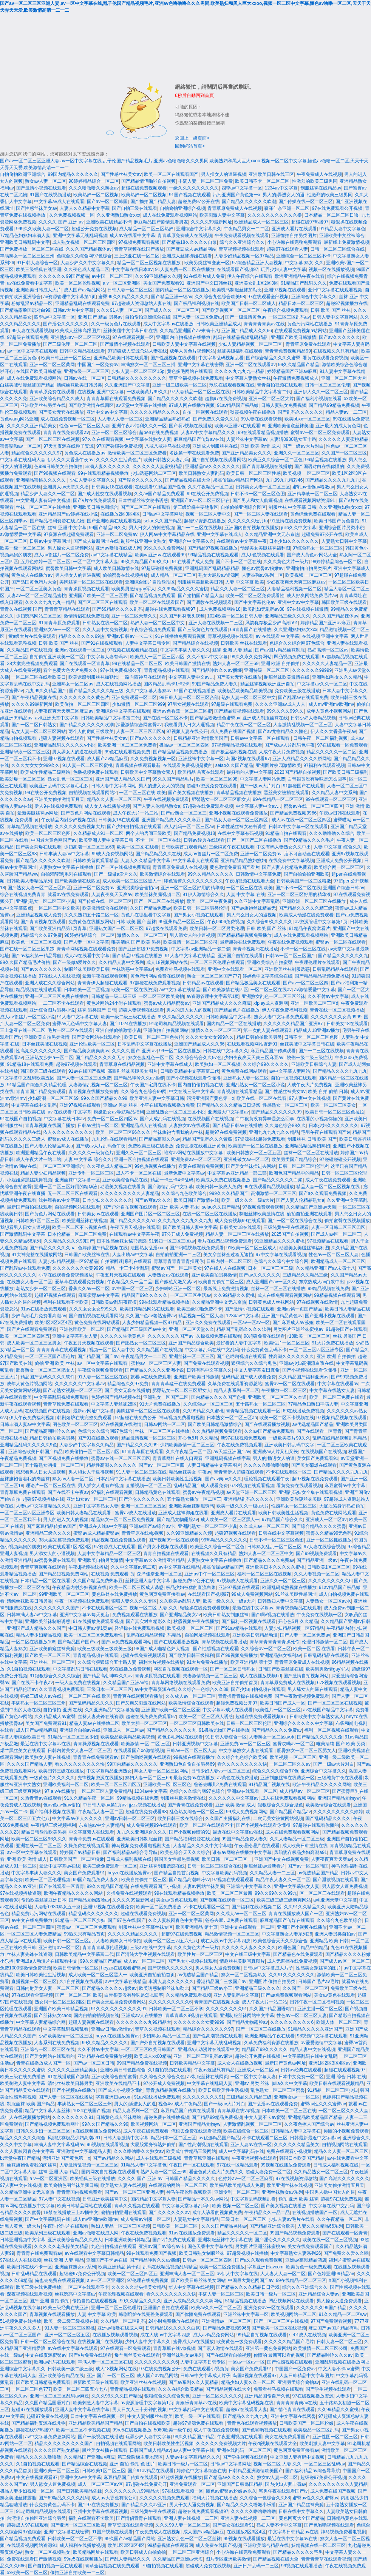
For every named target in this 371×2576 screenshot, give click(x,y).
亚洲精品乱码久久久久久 (249, 1499)
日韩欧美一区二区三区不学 (176, 2008)
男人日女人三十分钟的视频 (139, 2409)
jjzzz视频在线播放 (147, 1805)
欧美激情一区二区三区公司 (190, 942)
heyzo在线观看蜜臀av (123, 1968)
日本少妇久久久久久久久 (294, 541)
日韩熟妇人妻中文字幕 (280, 1601)
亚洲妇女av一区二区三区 (91, 1499)
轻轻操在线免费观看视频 (205, 1608)
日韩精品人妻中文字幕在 (296, 2131)
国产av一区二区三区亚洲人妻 (134, 2192)
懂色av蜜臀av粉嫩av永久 (231, 2491)
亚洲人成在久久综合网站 (50, 982)
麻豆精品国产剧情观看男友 (161, 222)
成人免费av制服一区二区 (146, 2219)
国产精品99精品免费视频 (334, 405)
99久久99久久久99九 (276, 1893)
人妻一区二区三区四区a (140, 731)
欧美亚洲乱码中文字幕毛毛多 (58, 785)
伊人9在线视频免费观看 (58, 806)
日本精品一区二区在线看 (45, 1580)
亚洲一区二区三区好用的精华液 (192, 887)
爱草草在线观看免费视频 (80, 1281)
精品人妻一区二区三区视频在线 (328, 1186)
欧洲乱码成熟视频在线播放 (289, 1587)
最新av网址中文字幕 (93, 1410)
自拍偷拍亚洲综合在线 (147, 317)
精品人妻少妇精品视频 (43, 1173)
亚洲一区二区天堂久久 (134, 616)
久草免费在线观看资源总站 (235, 1383)
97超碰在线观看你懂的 (316, 1825)
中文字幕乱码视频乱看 (221, 357)
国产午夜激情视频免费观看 (302, 1696)
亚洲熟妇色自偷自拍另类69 (187, 1764)
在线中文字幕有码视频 (240, 833)
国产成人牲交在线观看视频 (104, 493)
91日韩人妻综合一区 (37, 262)
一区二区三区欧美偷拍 (161, 996)
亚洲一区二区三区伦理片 (116, 2307)
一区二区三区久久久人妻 (343, 2110)
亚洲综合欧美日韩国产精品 (35, 1451)
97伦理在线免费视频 (147, 2280)
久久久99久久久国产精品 (116, 2396)
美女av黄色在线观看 (176, 1900)
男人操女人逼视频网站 (70, 548)
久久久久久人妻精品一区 (327, 663)
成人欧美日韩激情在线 (116, 568)
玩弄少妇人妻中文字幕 (283, 269)
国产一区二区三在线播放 (159, 901)
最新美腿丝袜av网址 (38, 813)
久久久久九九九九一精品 (239, 371)
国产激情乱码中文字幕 (170, 1186)
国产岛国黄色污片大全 (34, 582)
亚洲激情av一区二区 (59, 1947)
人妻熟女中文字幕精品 (196, 2219)
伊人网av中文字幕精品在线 (167, 534)
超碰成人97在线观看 (27, 2525)
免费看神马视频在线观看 (180, 969)
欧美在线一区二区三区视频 (330, 2239)
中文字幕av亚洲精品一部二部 (200, 949)
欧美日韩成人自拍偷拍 (143, 2552)
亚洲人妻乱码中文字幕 (236, 1995)
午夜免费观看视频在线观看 (242, 235)
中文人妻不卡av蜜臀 (265, 2117)
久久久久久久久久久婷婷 (338, 1811)
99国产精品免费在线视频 (142, 2063)
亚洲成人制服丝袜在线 (215, 446)
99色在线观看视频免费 (127, 751)
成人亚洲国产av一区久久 (271, 1281)
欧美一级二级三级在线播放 (128, 1016)
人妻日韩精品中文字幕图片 (214, 1465)
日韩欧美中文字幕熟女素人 (148, 772)
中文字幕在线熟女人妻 (148, 439)
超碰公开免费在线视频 (94, 228)
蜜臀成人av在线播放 (193, 2341)
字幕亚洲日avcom (113, 2097)
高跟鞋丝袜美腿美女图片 (133, 1071)
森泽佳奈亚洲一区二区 (286, 208)
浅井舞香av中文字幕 (59, 1200)
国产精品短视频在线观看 (239, 711)
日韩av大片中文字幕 (73, 310)
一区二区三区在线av (271, 989)
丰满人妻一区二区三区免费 (205, 181)
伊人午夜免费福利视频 (284, 1010)
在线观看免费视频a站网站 (300, 330)
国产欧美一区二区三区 (47, 1655)
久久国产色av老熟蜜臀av (150, 1315)
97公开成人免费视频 (182, 1234)
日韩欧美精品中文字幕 (228, 1016)
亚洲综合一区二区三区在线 (47, 2049)
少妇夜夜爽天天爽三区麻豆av (296, 582)
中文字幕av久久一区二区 (322, 684)
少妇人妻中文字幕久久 (92, 480)
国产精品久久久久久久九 (343, 955)
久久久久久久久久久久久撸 (274, 215)
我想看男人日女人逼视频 (189, 724)
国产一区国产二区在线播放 (254, 840)
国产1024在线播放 (128, 1023)
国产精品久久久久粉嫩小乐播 (246, 2504)
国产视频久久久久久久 (170, 1968)
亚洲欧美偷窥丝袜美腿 (290, 425)
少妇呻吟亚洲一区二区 (178, 1288)
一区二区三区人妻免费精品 (104, 1791)
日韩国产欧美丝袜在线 (87, 1254)
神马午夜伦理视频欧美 (189, 2192)
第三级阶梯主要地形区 (195, 507)
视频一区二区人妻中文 (208, 514)
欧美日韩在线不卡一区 (29, 2267)
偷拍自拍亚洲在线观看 (309, 1213)
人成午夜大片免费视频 (281, 751)
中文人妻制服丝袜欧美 (150, 2416)
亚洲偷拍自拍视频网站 (166, 1030)
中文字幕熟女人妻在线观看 (246, 1750)
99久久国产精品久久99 (104, 1098)
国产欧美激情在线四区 (91, 405)
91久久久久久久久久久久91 (119, 2008)
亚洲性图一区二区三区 (335, 2436)
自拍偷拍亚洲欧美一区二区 (56, 656)
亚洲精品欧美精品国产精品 (315, 2117)
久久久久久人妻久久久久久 (248, 1947)
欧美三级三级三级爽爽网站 (284, 1900)
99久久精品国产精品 (298, 364)
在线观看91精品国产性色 (160, 487)
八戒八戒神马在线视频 (167, 446)
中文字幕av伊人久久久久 (77, 1818)
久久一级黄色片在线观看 (116, 323)
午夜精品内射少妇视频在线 (68, 819)
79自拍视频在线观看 (162, 2565)
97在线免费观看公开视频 (337, 208)
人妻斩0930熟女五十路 (293, 439)
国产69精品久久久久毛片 (309, 840)
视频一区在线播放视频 (331, 269)
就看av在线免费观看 (68, 894)
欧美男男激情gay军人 (133, 588)
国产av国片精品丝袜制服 (280, 650)
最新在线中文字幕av (253, 1608)
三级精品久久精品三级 (305, 1275)
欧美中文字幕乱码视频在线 (246, 2402)
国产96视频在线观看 (54, 473)
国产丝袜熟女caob (52, 2015)
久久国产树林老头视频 (182, 616)
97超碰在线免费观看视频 (208, 806)
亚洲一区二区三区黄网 (52, 364)
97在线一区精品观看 (237, 2165)
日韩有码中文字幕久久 (209, 1370)
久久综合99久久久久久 (269, 921)
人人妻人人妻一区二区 (120, 419)
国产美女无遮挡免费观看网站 (116, 2002)
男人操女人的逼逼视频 (223, 174)
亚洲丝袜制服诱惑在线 (162, 1866)
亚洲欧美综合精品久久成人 (56, 398)
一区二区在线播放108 (33, 1641)
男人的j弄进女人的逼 (284, 194)
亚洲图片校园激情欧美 (278, 765)
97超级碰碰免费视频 (161, 568)
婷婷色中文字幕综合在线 (267, 976)
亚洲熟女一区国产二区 (166, 1397)
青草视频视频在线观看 (241, 249)
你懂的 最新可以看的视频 (279, 2355)
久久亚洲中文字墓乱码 (257, 901)
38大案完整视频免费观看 (32, 663)
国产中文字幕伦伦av (254, 602)
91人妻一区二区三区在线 (102, 1377)
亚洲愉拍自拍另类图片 (294, 235)
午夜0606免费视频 (225, 921)
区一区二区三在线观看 (322, 1893)
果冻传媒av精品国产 (222, 1567)
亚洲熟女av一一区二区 (57, 629)
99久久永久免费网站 (164, 548)
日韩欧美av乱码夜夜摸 (114, 1302)
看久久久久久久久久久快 (80, 1764)
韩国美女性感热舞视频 (176, 1859)
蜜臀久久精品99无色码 (329, 1533)
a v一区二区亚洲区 (122, 283)
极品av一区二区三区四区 (184, 745)
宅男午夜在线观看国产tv (325, 1132)
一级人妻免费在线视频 (77, 1682)
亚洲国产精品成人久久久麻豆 (172, 819)
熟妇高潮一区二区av (328, 650)
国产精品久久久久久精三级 (96, 690)
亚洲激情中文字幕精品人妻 (84, 2151)
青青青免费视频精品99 (288, 351)
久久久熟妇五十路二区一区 (91, 915)
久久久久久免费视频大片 (80, 826)
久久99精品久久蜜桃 (234, 1295)
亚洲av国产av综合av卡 (152, 1526)
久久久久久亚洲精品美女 (32, 425)
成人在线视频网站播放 (118, 684)
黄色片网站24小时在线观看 (114, 1003)
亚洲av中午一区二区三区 (209, 1574)
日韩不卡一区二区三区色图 (257, 493)
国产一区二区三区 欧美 (78, 1995)
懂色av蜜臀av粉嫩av (262, 568)
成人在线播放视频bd (260, 1675)
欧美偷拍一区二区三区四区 (82, 704)
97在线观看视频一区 (132, 337)
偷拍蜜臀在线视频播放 (125, 575)
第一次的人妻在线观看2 (267, 1030)
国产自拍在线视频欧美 (147, 2423)
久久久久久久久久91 (226, 2008)
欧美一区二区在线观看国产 (171, 174)
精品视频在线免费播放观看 (118, 1540)
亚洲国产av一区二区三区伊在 (200, 500)
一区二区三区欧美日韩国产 (148, 2049)
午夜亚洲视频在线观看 (254, 2158)
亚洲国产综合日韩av (343, 887)
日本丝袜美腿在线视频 (44, 1044)
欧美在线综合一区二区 (246, 2131)
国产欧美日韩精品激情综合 (215, 1424)
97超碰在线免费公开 (135, 1417)
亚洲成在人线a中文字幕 (103, 1526)
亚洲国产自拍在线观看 (240, 955)
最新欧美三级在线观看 (95, 2382)
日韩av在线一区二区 (84, 378)
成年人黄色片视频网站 (192, 351)
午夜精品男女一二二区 (246, 228)
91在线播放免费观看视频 (180, 636)
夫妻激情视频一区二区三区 (210, 1675)
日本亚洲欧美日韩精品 (127, 2239)
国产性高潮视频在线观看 (217, 2036)
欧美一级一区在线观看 (197, 2416)
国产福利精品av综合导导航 (130, 1852)
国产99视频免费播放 (236, 1655)
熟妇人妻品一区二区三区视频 (120, 2226)
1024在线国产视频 (91, 2110)
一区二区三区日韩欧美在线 (197, 1723)
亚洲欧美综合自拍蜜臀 (269, 962)
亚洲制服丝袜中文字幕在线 (225, 2239)
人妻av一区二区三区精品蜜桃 (36, 595)
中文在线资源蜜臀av (45, 2355)
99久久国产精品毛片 (172, 779)
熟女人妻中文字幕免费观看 (281, 1016)
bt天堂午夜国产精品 (20, 2158)
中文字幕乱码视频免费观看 (61, 1397)
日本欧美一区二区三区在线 (289, 2110)
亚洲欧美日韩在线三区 (271, 174)
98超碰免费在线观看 (264, 1336)
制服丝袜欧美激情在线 (286, 677)
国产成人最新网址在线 (96, 541)
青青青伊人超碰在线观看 (102, 982)
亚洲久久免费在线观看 (208, 1322)
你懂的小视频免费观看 (346, 2131)
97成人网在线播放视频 (192, 405)
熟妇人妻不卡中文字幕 (279, 2525)
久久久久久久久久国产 (56, 1608)
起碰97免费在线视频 (47, 2416)
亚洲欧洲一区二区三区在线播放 (314, 901)
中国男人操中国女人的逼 (330, 2192)
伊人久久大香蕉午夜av (70, 459)
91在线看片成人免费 (203, 276)
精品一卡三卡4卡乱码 (172, 1180)
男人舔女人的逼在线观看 (77, 751)
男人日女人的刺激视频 (151, 527)
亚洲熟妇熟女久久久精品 (337, 677)
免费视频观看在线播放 (135, 1614)
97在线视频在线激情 (307, 609)
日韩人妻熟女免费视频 (283, 405)
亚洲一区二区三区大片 (343, 378)
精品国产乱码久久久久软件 (243, 1329)
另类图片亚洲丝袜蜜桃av (298, 1329)
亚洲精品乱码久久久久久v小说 (64, 745)
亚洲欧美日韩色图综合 (95, 507)
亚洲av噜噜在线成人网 (118, 548)
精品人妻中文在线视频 (312, 2049)
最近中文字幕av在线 (59, 1866)
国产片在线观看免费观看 (32, 1329)
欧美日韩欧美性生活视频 (178, 1478)
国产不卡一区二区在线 (238, 561)
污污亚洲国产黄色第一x (236, 194)
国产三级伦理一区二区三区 (70, 344)
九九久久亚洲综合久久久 (142, 1832)
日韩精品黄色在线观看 (157, 1492)
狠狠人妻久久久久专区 (134, 1601)
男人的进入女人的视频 (161, 785)
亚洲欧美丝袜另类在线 (43, 405)
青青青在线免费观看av (66, 432)
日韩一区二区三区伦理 (327, 385)
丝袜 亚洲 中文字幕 (67, 527)
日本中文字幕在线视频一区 (97, 2416)
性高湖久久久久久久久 (38, 1050)
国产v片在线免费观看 (94, 500)
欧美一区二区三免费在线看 (336, 1397)
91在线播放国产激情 (68, 2076)
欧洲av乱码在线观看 (54, 2362)
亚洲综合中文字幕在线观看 (123, 711)
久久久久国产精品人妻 (29, 1764)
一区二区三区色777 (31, 2389)
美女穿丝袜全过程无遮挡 (228, 1254)
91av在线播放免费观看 (43, 1309)
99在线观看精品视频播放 (263, 432)
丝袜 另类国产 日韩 (96, 1010)
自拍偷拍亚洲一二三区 (178, 1254)
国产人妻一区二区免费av (198, 317)
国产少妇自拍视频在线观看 (134, 826)
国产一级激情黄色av (245, 317)
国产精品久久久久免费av (269, 1560)
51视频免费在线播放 (20, 2321)
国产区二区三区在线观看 (145, 507)
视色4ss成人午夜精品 (180, 2103)
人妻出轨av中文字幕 (132, 1254)
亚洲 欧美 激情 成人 (260, 446)
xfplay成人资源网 (271, 1003)
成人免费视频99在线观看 (240, 1220)
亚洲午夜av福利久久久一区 (139, 425)
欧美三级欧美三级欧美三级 (104, 1648)
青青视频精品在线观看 (298, 1608)
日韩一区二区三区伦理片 (303, 1166)
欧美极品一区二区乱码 (316, 2430)
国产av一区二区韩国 (107, 201)
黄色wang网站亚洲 (19, 419)
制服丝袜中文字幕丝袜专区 (146, 1927)
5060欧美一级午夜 (172, 2430)
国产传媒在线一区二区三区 (305, 201)
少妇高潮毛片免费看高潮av (38, 1315)
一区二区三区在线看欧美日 (38, 677)
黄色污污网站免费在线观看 (157, 976)
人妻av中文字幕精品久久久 (208, 432)
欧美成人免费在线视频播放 (223, 1180)
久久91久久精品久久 (304, 1906)
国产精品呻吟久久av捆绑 (217, 670)
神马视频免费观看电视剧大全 (140, 1845)
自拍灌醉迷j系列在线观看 (66, 874)
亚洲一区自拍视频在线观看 (141, 1159)
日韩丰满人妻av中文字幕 (64, 853)
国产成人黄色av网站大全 (312, 554)
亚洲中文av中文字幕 (107, 412)
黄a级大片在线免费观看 (32, 636)
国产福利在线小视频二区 (256, 1906)
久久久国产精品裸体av (88, 249)
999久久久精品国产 (229, 1193)
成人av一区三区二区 (144, 1961)
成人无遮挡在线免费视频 (292, 1961)
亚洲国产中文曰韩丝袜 (209, 283)
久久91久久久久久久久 (291, 1974)
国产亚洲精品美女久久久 (246, 453)
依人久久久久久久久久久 (68, 1132)
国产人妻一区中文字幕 (86, 942)
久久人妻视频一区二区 (316, 1574)
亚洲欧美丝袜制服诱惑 (287, 969)
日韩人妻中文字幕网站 (335, 317)
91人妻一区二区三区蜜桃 (87, 765)
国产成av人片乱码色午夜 (289, 745)
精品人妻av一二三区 (346, 412)
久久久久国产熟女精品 (56, 2450)
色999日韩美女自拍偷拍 (58, 466)
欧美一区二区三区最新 (229, 1893)
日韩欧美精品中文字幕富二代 (261, 391)
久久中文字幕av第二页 (133, 1567)
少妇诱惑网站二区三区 (153, 473)
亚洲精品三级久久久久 (287, 616)
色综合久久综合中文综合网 (281, 1261)
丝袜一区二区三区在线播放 (43, 507)
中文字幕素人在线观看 (195, 860)
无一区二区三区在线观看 (72, 1193)
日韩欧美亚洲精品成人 (218, 323)
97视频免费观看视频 (138, 242)
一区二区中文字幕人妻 (95, 561)
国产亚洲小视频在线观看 (330, 1315)
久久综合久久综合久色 (162, 2076)
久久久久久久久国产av (170, 1336)
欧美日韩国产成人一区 (282, 1703)
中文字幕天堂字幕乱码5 (186, 2205)
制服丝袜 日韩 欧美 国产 (312, 1139)
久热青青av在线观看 (41, 1798)
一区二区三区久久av (290, 1764)
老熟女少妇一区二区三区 (41, 1288)
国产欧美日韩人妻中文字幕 (190, 1227)
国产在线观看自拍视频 (228, 2355)
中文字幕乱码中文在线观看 (196, 2409)
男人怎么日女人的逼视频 (252, 915)
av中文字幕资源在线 (155, 1689)
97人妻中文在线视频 (309, 1098)
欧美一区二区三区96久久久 (123, 1132)
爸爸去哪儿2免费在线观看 (220, 1784)
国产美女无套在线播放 (61, 412)
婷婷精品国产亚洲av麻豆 (292, 371)
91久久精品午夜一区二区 (89, 1798)
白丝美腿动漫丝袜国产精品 (27, 385)
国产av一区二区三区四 (306, 982)
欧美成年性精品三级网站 (45, 772)
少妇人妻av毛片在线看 (291, 2219)
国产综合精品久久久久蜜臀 (273, 357)
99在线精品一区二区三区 (137, 663)
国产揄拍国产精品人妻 (153, 201)
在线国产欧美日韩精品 (38, 371)
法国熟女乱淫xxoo (148, 1247)
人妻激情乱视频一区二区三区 (302, 724)
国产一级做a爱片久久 (116, 874)
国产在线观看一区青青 (319, 1431)
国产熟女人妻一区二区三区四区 (236, 819)
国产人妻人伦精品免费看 (287, 867)
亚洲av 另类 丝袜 (120, 1105)
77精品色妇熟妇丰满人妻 (25, 235)
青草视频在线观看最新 (138, 765)
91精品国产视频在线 (269, 1784)
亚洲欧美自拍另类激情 (47, 1037)
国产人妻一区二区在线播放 (66, 2097)
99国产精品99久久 (108, 527)
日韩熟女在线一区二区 (105, 622)
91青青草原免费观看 (59, 622)
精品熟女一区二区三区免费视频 (123, 1519)
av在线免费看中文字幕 (30, 283)
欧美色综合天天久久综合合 (280, 1940)
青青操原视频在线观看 (86, 588)
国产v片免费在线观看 (173, 2239)
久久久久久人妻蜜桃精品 (343, 439)
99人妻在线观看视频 (32, 330)
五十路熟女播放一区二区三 (194, 1499)
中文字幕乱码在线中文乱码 (212, 1349)
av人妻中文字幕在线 (194, 2450)
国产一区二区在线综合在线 (294, 1220)
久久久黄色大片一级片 (286, 561)
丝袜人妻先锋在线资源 (100, 1716)
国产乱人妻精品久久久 (127, 2559)
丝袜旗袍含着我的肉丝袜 (178, 1132)
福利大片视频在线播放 (161, 1662)
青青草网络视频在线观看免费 (86, 949)
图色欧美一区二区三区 (75, 1424)
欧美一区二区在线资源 (134, 989)
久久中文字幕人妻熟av (149, 690)
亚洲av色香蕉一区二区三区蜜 (182, 711)
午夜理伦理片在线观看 (317, 962)
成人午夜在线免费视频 (216, 2430)
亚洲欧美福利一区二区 (65, 1784)
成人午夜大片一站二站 (135, 813)
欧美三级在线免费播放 (22, 2076)
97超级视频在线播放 (247, 2253)
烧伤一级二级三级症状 (309, 1057)
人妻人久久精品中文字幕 (85, 208)
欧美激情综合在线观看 (162, 874)
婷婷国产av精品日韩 (80, 1852)
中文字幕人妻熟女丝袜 (248, 378)
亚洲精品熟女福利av (280, 1655)
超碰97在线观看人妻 (287, 249)
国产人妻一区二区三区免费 (84, 1078)
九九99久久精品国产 (45, 690)
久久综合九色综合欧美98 (220, 296)
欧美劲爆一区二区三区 (22, 779)
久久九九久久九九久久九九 (185, 1220)
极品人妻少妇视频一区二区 (27, 2491)
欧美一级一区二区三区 (22, 548)
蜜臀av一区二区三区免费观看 (320, 432)
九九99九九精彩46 (284, 480)
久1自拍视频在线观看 (28, 1669)
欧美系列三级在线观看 (47, 2233)
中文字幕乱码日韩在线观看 (80, 1669)
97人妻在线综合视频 (324, 1546)
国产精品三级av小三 (212, 1988)
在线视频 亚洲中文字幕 (100, 391)
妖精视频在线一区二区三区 (318, 2545)
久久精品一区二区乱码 (123, 2321)
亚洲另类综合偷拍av (137, 887)
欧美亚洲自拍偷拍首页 (235, 1682)
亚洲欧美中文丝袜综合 (342, 235)
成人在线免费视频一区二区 (67, 419)
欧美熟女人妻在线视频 (47, 1757)
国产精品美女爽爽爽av (87, 1050)
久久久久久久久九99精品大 (143, 2022)
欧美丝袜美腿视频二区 (157, 894)
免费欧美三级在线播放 (297, 690)
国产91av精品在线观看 (239, 1628)
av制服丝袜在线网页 (207, 2076)
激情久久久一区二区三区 (142, 935)
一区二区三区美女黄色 (38, 588)
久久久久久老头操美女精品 (61, 2246)
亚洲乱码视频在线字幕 (227, 1458)
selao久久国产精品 (163, 521)
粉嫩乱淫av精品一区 (32, 303)
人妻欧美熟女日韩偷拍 (118, 1940)
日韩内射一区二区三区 (229, 1261)
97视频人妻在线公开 (187, 731)
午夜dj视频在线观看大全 (249, 881)
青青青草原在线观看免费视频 (116, 398)
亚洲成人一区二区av (326, 1519)
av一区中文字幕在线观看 (32, 351)
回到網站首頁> (190, 146)
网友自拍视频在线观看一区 (180, 1669)
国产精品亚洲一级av (171, 296)
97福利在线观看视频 (324, 765)
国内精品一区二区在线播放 (182, 290)
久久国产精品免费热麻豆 (98, 1580)
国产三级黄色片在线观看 (203, 629)
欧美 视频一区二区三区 (235, 2205)
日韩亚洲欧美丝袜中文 (105, 2199)
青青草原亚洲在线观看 (206, 2158)
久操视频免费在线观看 (218, 1336)
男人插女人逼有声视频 (100, 1485)
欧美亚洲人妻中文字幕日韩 (106, 840)
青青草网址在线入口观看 (178, 1458)
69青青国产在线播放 (250, 629)
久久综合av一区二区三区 (208, 1404)
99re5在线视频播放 (132, 2430)
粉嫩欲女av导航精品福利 (119, 1112)
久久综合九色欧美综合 (184, 1193)
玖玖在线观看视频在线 (232, 385)
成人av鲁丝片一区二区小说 (27, 1016)
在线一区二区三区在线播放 (209, 1213)
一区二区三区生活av (190, 1295)
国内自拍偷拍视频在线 (200, 1084)
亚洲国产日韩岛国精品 (240, 2484)
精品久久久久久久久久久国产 (63, 2443)
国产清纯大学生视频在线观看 (145, 1954)
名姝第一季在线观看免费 (194, 453)
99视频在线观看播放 (194, 1757)
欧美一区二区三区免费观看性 (255, 595)
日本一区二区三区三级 (270, 1268)
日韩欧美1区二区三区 (37, 1220)
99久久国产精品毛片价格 (25, 962)
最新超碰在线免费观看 (242, 942)
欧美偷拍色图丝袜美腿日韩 (71, 2185)
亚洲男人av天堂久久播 (66, 487)
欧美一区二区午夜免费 (209, 901)
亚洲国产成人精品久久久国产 (36, 1628)
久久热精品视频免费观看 (217, 1431)
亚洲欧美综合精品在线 (125, 1180)
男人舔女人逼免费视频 (344, 1886)
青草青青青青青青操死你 (179, 1261)
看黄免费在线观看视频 (299, 1485)
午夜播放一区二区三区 (284, 1390)
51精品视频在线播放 (245, 2300)
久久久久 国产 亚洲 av (61, 222)
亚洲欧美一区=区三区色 (167, 1784)
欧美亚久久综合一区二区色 (275, 459)
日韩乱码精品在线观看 (335, 969)
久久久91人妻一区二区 (119, 310)
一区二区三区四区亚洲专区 (316, 1349)
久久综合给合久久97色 (198, 1057)
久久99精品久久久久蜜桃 (183, 588)
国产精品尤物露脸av (177, 1519)
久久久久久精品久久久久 (155, 412)
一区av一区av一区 (251, 1322)
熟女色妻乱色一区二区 (150, 1057)
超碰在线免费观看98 (146, 1811)
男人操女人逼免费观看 (339, 2300)
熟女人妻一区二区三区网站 (38, 731)
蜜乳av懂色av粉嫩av (313, 487)
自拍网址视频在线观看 (207, 1635)
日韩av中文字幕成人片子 (268, 1968)
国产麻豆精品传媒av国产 (51, 1526)
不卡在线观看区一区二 (288, 1472)
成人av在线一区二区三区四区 (301, 819)
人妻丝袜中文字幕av (246, 439)
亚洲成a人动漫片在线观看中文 (46, 1961)
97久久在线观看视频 (103, 439)
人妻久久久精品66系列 (320, 2226)
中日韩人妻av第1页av (90, 1628)
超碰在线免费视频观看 (144, 188)
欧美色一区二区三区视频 (36, 942)
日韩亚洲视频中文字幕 (195, 1743)
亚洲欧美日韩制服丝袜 (139, 1839)
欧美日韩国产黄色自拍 (336, 521)
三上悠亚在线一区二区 (136, 256)
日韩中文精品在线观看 (82, 351)
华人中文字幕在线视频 (191, 2287)
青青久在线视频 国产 (21, 609)
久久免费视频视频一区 (71, 215)
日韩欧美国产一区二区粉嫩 (304, 881)
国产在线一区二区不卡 (165, 718)
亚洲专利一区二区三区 (91, 1173)
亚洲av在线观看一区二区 (80, 650)
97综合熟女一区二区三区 (317, 548)
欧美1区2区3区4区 (53, 1322)
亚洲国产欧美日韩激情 (293, 337)
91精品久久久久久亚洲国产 (315, 2029)
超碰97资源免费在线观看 (212, 785)
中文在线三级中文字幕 (191, 1091)
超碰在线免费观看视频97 (171, 609)
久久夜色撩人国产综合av (309, 2124)
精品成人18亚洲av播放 (317, 1030)
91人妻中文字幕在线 (77, 1016)
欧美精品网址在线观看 (95, 2552)
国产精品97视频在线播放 (212, 548)
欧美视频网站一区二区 (153, 2124)
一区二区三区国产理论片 (50, 1356)
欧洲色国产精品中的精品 (294, 1173)
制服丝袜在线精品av (321, 188)
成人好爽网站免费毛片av (312, 595)
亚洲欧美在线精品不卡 (108, 222)
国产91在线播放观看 (98, 1438)
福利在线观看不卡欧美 (65, 1302)
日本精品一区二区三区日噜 (331, 215)
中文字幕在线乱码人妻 (22, 459)
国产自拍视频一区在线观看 (55, 2565)
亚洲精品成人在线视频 (143, 1125)
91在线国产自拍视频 (20, 1118)
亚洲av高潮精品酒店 (305, 2260)
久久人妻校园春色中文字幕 (175, 1920)
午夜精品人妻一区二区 (100, 1811)
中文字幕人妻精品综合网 (41, 2022)
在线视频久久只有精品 (336, 351)
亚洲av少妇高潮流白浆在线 (306, 1363)
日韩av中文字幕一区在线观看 (260, 738)
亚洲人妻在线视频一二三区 (216, 622)
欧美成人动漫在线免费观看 (306, 915)
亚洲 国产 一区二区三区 (110, 2375)
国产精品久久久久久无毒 (100, 1057)
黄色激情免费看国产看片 (235, 867)
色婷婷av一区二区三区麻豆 (245, 2178)
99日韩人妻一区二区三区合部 (189, 697)
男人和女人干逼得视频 (91, 1472)
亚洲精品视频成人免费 (39, 915)
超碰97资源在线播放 (204, 521)
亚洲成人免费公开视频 (339, 860)
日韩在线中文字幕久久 (225, 1050)
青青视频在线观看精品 (239, 1091)
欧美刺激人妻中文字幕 (222, 215)
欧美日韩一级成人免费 (218, 1186)
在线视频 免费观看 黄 (112, 1574)
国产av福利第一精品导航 (36, 955)
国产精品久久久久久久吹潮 (249, 201)
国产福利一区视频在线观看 (248, 1621)
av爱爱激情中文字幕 (321, 2042)
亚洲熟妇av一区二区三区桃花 (80, 337)
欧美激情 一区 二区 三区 (145, 1743)
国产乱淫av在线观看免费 (303, 697)
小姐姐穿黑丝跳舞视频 (29, 1180)
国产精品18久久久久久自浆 (189, 242)
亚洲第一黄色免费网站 (268, 2348)
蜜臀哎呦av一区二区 (20, 446)
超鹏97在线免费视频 (225, 398)
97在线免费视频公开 (120, 670)
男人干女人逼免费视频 (192, 2504)
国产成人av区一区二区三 (336, 1234)
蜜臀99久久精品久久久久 (123, 296)
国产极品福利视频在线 (196, 303)
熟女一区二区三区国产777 (213, 976)
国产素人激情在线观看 (220, 2348)
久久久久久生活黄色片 (118, 459)
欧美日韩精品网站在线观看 (147, 1309)
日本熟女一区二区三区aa (232, 1417)
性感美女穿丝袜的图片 (318, 1968)
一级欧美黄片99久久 (147, 391)
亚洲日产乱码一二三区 (256, 2565)
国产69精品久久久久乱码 (117, 609)
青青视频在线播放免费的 (93, 1091)
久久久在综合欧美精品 (180, 2389)
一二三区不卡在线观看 (61, 1003)
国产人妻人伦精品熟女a (157, 806)
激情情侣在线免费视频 (86, 616)
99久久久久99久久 (285, 711)
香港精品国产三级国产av (221, 1981)
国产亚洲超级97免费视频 (143, 949)
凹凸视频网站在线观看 (291, 2300)
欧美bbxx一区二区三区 (307, 419)
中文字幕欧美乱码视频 (224, 1872)
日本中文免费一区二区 (301, 2076)
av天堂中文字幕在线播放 (141, 405)
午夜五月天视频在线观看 (135, 1227)
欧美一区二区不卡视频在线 (80, 1227)
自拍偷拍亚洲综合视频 (182, 208)
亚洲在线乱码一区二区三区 (244, 2450)
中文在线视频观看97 (36, 2477)
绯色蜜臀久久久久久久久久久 (193, 881)
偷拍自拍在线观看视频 (94, 2300)
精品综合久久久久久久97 (36, 453)
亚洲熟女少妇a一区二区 (49, 1057)
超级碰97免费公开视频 (82, 2273)
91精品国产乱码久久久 (303, 283)
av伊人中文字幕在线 (237, 2273)
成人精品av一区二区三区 (305, 1791)
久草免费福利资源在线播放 (271, 2042)
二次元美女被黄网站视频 (278, 1818)
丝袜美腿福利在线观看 (240, 351)
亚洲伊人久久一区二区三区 (321, 391)
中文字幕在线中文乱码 (34, 1105)
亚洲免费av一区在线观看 (269, 2307)
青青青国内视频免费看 (79, 2192)
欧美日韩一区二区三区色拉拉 (153, 1037)
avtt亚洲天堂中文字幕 (56, 718)
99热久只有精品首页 (84, 1934)
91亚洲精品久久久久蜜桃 (279, 1241)
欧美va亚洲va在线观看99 (240, 425)
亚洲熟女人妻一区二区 (246, 1078)
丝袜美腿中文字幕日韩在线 (130, 330)
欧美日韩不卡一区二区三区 (262, 181)
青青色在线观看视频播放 (252, 2423)
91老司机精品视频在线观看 (176, 1023)
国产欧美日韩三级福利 (345, 772)
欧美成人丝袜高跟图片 (77, 330)
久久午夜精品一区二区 (210, 487)
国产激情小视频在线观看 (41, 188)
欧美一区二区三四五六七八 (171, 1940)
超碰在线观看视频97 (344, 2070)
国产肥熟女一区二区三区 (141, 1343)
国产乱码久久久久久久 (300, 412)
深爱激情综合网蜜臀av (139, 724)
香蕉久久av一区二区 (89, 1288)
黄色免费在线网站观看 (244, 1071)
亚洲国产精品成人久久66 (246, 330)
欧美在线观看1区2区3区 (67, 1546)
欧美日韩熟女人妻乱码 (166, 459)
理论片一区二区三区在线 (51, 1485)
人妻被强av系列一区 (262, 575)
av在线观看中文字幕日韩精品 (94, 2253)
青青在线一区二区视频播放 (337, 1010)
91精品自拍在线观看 (285, 833)
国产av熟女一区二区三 (184, 813)
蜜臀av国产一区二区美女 (176, 1268)
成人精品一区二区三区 (173, 575)
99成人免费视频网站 (112, 853)
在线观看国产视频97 (237, 269)
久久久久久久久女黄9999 (336, 1016)
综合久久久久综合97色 (275, 1771)
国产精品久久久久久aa (132, 1220)
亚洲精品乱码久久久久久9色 (28, 1444)
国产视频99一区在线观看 (173, 1540)
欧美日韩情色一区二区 (76, 1968)
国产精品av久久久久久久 (229, 2477)
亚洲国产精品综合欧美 (191, 1343)
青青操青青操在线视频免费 (245, 1696)
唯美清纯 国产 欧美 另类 (136, 942)
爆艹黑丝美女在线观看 (22, 1750)
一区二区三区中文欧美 (57, 908)
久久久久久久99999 (312, 670)
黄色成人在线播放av (84, 453)
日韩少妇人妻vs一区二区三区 (220, 1771)
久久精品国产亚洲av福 (126, 1682)
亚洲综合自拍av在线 (80, 1730)
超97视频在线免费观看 (315, 1478)
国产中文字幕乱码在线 (47, 2219)
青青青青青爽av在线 (264, 323)
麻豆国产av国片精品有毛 (333, 2328)
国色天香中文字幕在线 (210, 2246)
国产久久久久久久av (169, 2212)
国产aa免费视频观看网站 (126, 1641)
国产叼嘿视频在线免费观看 (197, 1247)
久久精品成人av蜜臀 (55, 1716)
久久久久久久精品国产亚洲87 (293, 1023)
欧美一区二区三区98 (216, 779)
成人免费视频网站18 (219, 609)
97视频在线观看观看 (233, 1879)
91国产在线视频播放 (50, 194)
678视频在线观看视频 (252, 1485)
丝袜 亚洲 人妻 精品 (232, 650)
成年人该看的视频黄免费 (217, 2212)
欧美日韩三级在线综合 (180, 1818)
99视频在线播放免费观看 (285, 2165)
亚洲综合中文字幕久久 (198, 228)
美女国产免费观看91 (163, 283)
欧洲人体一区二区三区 (339, 2022)
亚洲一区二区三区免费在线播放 (56, 996)
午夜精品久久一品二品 (129, 1281)
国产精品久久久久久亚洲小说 (154, 1370)
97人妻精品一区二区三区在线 (200, 391)
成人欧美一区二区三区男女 (34, 1343)
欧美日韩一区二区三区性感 (253, 473)
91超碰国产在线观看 (303, 785)
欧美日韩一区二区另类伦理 (200, 908)
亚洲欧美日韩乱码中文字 (25, 242)
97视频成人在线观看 (237, 1580)
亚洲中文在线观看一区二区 (235, 969)
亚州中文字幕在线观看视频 (335, 290)
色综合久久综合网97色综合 (84, 256)
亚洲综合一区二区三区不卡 (303, 256)
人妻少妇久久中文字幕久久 (87, 262)
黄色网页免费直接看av (162, 1594)
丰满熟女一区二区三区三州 (27, 256)
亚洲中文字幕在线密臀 (200, 364)
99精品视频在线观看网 (337, 1295)
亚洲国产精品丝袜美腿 (301, 2504)
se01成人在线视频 (307, 2334)
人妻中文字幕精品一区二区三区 (109, 1553)
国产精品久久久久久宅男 (298, 2552)
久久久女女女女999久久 (35, 765)
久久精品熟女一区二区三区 (321, 2171)
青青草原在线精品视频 (122, 1064)
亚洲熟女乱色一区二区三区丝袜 (273, 996)
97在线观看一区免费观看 (342, 745)
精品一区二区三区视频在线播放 (149, 262)
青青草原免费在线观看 (308, 344)
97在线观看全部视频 (268, 296)
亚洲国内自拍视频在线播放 (183, 337)
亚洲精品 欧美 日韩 (329, 1940)
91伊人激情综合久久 (203, 894)
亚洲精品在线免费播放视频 (104, 2056)
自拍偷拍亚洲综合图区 (243, 507)
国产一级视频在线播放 (100, 2436)
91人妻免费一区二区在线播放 (185, 269)
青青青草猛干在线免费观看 (178, 1383)
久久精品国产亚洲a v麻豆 (89, 2457)
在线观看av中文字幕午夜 (241, 541)
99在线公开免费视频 (207, 493)
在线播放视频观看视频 (115, 2334)
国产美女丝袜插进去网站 (251, 1166)
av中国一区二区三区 (112, 276)
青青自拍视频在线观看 (279, 385)
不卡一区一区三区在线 (158, 840)
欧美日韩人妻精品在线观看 (84, 1512)
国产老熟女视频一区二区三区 (72, 1390)
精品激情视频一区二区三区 (148, 1438)
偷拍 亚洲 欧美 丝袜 (55, 1363)
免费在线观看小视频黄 (289, 2151)
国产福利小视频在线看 (319, 398)
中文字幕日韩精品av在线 (293, 2531)
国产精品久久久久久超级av (109, 1988)
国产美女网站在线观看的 (97, 1037)
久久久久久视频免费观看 (164, 2498)
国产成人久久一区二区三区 (172, 310)
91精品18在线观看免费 (30, 1064)
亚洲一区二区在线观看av (251, 364)
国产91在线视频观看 (101, 643)
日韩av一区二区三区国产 (291, 955)
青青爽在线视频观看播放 (138, 1696)
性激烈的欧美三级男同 (314, 181)
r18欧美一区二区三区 (309, 1336)
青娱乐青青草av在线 (196, 2402)
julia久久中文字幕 (298, 527)
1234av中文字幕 (281, 188)
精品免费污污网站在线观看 (38, 1913)
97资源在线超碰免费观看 (68, 534)
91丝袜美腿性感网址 (295, 1594)
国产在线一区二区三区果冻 (27, 949)
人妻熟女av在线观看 (189, 1125)
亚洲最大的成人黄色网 (338, 425)
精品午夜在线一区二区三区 (243, 724)
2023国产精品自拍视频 (297, 772)
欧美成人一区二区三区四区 (157, 656)
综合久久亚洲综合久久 (242, 242)
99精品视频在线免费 (328, 1288)
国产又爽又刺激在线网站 (141, 1703)
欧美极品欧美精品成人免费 (237, 2185)
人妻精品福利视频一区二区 (294, 588)
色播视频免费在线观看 (95, 772)
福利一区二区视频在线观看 (331, 1730)
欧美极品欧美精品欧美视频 (245, 690)
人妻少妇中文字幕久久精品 (86, 1444)
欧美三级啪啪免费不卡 (199, 1309)
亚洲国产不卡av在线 (106, 2260)
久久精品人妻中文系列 (334, 792)
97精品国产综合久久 (282, 1519)
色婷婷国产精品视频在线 (103, 1247)
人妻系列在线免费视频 (56, 2042)
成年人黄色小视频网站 (329, 711)
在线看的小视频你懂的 (319, 1118)
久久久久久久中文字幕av (80, 1383)
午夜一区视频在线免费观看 (82, 1601)
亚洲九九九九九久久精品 (274, 1132)
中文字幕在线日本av (132, 269)
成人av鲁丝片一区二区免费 (61, 554)
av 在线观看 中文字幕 (277, 636)
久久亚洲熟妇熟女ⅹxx (118, 215)
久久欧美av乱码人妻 (180, 1601)
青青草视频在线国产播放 (139, 249)
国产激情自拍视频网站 (306, 1675)
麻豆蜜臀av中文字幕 (98, 1295)
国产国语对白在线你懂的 (319, 466)
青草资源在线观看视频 (130, 2525)
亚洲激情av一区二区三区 (226, 2321)
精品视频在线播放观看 (38, 989)
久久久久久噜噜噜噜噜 (266, 1465)
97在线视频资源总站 (296, 2178)
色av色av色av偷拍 (61, 1805)
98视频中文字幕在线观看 (322, 2036)
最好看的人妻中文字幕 (249, 772)
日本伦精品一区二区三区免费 (77, 1234)
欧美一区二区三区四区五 (25, 1336)
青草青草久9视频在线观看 (191, 2015)
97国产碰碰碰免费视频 (119, 446)
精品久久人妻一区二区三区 (237, 588)
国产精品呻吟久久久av (330, 2355)
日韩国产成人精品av (150, 2450)
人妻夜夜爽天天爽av (112, 894)
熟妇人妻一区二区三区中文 (158, 622)
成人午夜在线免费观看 (328, 1180)
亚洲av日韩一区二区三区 (130, 1818)
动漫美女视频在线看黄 (122, 1186)
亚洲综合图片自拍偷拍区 (150, 582)
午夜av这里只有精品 (214, 2070)
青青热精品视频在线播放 (171, 2090)
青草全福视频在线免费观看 (196, 378)
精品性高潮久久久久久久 (111, 1465)
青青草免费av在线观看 (91, 1839)
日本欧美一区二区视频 (86, 989)
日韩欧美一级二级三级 (70, 2368)
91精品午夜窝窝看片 (309, 928)
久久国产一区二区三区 (344, 453)
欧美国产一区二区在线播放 (255, 1146)
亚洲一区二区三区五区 (143, 1506)
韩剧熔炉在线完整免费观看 (85, 1417)
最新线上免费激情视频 (346, 242)
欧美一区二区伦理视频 (77, 283)
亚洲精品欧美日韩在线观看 (121, 357)
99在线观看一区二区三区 (331, 799)
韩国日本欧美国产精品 (302, 2158)
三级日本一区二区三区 (109, 1689)
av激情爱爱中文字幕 (20, 534)
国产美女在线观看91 (233, 2525)
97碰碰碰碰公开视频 (339, 1159)
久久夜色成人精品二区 (86, 269)
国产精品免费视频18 (194, 833)
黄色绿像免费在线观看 (312, 514)
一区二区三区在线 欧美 (142, 792)
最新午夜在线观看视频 (105, 976)
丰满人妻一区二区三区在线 (105, 2362)
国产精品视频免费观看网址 (52, 2124)
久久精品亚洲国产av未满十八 (189, 330)
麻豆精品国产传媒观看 (273, 1050)
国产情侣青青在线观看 (292, 2409)
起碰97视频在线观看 (76, 1064)
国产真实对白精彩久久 (148, 1621)
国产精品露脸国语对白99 (25, 310)
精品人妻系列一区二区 (236, 1390)
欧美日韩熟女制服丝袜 (226, 1614)
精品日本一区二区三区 (301, 303)
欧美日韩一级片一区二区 (271, 2294)
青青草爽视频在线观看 (43, 1567)
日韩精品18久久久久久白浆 (172, 2328)
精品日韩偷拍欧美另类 (259, 1037)
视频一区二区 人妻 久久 (154, 1608)
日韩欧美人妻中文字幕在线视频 (184, 344)
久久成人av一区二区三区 (264, 1526)
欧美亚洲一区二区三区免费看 (127, 745)
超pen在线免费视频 (158, 432)
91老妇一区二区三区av (172, 1241)
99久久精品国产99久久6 (145, 561)
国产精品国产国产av (98, 1356)
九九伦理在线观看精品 (114, 1139)
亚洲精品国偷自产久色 (267, 2396)
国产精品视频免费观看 (152, 595)
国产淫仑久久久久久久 (65, 323)
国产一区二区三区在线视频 (52, 439)
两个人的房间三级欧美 (91, 731)
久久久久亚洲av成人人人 (280, 704)
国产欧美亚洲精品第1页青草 (58, 928)
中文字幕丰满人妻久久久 (185, 650)
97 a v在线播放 (60, 1791)
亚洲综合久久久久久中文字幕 (303, 1723)
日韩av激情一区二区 (98, 1125)
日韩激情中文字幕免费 (258, 874)
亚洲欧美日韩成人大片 (38, 290)
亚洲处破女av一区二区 (246, 1159)
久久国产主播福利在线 (227, 1818)
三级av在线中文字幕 (150, 1947)
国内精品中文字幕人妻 (153, 2199)
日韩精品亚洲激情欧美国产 (200, 738)
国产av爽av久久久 (152, 1200)
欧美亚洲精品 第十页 (251, 1662)
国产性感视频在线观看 (173, 357)
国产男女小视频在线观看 (198, 915)
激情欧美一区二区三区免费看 (137, 453)
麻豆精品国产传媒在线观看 (287, 1920)
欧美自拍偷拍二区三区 (221, 1281)
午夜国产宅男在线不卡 (153, 1084)
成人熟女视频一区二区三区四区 (84, 242)
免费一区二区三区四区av (112, 1118)
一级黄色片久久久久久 (52, 1777)
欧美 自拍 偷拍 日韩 (328, 1091)
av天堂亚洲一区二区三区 (251, 1492)
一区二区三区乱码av (289, 317)
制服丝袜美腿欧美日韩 (200, 582)
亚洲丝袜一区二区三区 (191, 1356)
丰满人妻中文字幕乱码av (59, 2144)
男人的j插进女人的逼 (274, 1458)
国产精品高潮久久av (159, 1139)
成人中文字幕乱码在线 (241, 2151)
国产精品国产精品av (290, 1811)
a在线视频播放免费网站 (97, 2131)
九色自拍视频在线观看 (113, 2246)
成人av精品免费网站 (213, 2334)
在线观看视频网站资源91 (310, 500)
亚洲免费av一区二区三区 (196, 1159)
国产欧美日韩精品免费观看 (43, 2382)
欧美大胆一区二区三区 (144, 1723)
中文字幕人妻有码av (107, 656)
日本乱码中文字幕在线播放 (144, 1044)
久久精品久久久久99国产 (69, 1241)
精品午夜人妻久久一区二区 (283, 1879)
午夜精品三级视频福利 (53, 1825)
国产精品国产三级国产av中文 (136, 1329)
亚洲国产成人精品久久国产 (123, 779)
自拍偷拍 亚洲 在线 (62, 1709)
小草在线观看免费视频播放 (66, 1275)
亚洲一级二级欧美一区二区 (179, 385)
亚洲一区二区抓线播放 (329, 1540)
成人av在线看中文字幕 (132, 235)
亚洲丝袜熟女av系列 (282, 2192)
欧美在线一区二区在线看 (261, 1098)
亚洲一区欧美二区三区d (315, 1003)
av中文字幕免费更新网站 (50, 2436)
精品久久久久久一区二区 (331, 751)
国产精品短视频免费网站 (63, 1574)
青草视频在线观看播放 (224, 1641)
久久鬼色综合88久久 (285, 1125)
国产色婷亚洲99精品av (331, 2273)
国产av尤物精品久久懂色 (283, 731)
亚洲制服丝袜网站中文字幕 (247, 2015)
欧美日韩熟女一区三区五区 (254, 1152)
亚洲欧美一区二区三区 (56, 2470)
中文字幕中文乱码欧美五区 (27, 1078)
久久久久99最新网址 (211, 222)
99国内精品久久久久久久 (73, 174)
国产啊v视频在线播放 (190, 425)
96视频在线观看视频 (107, 2144)
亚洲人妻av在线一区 (251, 2144)
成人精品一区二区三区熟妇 (146, 228)
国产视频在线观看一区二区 (226, 1900)
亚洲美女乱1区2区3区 (256, 283)
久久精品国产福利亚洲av (303, 1377)
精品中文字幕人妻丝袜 (47, 2110)
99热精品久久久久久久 (224, 1540)
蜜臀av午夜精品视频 (203, 1492)
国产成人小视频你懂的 (121, 2090)
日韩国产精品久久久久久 (190, 2178)
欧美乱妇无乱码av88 (263, 609)
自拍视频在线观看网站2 (93, 792)
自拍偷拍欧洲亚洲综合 (22, 174)
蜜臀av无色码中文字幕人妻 (79, 1023)
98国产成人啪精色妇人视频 (162, 1648)
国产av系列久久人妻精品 (193, 2382)
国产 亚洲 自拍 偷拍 (49, 2300)
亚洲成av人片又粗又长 (275, 1451)
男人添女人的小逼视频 (192, 935)
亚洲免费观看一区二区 (134, 697)
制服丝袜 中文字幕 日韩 (293, 507)
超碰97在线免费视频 (341, 2199)
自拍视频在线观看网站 (118, 2443)
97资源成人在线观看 (114, 1546)
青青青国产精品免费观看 (41, 1091)
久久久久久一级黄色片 (91, 1152)
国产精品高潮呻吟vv (189, 1879)
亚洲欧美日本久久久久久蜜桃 (275, 1567)
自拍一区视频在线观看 (205, 412)
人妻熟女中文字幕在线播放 (66, 867)
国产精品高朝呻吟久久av (50, 1431)
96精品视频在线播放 (325, 459)
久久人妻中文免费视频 (105, 629)
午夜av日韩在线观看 (339, 813)
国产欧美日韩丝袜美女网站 (198, 2280)
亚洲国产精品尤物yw (339, 1798)
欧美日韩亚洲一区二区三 (66, 357)
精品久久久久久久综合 (22, 2137)
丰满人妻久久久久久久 (107, 466)
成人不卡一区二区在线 (138, 1173)
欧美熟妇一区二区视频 (96, 194)
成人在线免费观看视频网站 (170, 215)
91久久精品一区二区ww (343, 2314)
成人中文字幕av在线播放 (168, 323)
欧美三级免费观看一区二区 (110, 1866)
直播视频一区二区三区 (148, 1485)
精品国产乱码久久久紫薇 (207, 1139)
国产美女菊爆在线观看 (38, 847)
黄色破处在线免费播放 (114, 1594)
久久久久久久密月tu (248, 521)
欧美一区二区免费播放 (158, 1906)
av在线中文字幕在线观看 (73, 2348)
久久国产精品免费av (150, 908)
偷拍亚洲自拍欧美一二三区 (77, 2572)
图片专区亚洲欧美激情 (228, 2559)
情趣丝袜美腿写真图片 (242, 1961)
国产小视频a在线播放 (74, 2090)
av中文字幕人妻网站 (290, 1071)
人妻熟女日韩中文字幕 (344, 541)
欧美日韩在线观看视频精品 (336, 2083)
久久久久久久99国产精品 (64, 276)
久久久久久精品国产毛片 (289, 2341)
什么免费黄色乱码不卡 (264, 1349)
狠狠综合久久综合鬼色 (254, 1363)
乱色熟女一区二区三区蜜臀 (277, 2090)
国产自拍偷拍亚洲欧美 (306, 874)
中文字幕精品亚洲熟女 (109, 1771)
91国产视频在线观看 (189, 194)
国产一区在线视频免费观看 (123, 867)
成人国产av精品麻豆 (107, 758)
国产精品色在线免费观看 (298, 1954)
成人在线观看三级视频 (158, 2158)
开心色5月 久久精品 (198, 1438)
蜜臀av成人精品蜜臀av (167, 1003)
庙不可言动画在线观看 (306, 853)
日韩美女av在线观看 (98, 1213)
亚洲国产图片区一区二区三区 (150, 1213)
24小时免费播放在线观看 (173, 2321)
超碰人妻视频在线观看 (61, 738)
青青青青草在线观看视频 (62, 1349)
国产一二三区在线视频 (199, 527)
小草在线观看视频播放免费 (167, 1105)
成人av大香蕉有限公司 (114, 2498)
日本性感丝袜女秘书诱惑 (143, 500)
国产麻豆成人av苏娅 (293, 1322)
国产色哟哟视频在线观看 (241, 1356)
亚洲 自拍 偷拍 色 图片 (132, 2464)
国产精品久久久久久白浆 (278, 1180)
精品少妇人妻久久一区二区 (47, 493)
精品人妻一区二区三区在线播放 (237, 1234)
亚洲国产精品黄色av (282, 1315)
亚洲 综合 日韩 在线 (346, 2076)
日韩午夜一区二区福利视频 (320, 738)
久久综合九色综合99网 (143, 1091)
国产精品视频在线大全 (187, 480)
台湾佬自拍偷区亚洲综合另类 (36, 2518)
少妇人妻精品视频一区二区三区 (250, 344)
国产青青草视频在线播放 (267, 466)
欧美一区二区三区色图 (48, 833)
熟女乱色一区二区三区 (70, 779)
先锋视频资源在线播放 (100, 1777)
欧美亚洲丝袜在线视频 (84, 1220)
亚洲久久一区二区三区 (296, 453)
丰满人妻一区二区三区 (221, 2294)
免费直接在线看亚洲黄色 (201, 1146)
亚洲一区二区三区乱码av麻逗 (203, 2056)
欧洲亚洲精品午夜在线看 (300, 276)
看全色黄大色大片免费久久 (70, 670)
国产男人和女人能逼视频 (257, 500)
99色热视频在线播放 (155, 1166)
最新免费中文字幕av (184, 1173)
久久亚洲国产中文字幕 (127, 385)
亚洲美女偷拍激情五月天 (59, 799)
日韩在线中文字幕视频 (281, 1533)
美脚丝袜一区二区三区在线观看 (91, 582)
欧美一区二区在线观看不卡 (206, 1825)
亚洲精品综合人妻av (319, 2294)
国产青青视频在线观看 (43, 921)
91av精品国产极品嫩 (237, 405)
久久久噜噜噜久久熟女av (94, 188)
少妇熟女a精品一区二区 (166, 2036)
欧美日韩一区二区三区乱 (68, 1940)
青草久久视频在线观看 (157, 2029)
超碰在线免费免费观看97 (151, 1716)
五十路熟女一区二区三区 (261, 1404)
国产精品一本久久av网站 (203, 2199)
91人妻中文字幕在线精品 (190, 955)
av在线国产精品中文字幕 (328, 1709)
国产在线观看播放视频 (267, 1424)
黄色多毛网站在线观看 (189, 371)
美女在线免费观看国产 (310, 2246)
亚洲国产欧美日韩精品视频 (61, 2008)
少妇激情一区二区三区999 (138, 704)
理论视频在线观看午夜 (266, 1478)
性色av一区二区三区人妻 (84, 425)
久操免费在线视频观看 (86, 1845)
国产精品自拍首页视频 (176, 1872)
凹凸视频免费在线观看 (296, 656)
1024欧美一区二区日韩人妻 (235, 616)
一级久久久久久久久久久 (194, 188)
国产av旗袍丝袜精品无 (253, 908)
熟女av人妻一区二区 (45, 181)
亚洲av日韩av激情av (112, 2029)
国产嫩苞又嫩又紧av (175, 1281)
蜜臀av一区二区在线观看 (340, 942)
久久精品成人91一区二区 (98, 833)
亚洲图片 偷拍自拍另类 (272, 1981)
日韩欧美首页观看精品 (184, 847)
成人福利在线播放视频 (82, 2545)
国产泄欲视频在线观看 (335, 1879)
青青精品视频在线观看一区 (253, 1410)
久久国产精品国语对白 (272, 2008)
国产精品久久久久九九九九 (332, 480)
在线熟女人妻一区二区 (29, 1281)
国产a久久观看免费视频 (323, 1193)
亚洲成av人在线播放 (141, 2015)
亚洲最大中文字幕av (228, 1112)
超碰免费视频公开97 (236, 1703)
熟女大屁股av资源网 (219, 575)
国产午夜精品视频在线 (34, 697)
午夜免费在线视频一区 (319, 1614)
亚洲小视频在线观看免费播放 (238, 813)
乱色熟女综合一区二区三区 (196, 1811)
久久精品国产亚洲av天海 (311, 1207)
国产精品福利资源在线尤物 (57, 521)
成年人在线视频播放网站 (25, 2117)
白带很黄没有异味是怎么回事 (317, 779)
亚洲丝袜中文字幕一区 (201, 758)
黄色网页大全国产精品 (301, 2518)
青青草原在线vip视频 (143, 1533)
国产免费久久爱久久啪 (215, 419)
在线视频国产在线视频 (210, 1118)
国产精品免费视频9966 (293, 813)
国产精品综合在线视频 (195, 643)
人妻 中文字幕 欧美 (244, 582)
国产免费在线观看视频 (206, 1363)
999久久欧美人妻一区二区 (42, 228)
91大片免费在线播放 (332, 1343)
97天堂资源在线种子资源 (68, 446)
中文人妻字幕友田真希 (257, 1370)
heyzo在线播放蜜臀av (130, 1872)
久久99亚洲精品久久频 (158, 276)
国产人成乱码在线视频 (162, 1118)
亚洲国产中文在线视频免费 (281, 1859)
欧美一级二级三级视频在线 (71, 2321)
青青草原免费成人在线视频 (234, 208)
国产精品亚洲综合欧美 (272, 2226)
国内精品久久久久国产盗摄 (218, 1397)
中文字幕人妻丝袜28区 (114, 1404)
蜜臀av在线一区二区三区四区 (313, 806)
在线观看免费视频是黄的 (188, 765)
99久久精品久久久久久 (210, 874)
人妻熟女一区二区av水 (328, 1601)
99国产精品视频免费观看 (294, 2233)
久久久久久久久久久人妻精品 (129, 1193)
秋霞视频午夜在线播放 (252, 412)
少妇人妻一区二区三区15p (137, 371)
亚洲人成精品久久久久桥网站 (301, 758)
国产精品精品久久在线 (158, 853)
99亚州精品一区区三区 (181, 921)
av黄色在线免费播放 (237, 1777)
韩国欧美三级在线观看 (344, 602)
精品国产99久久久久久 (144, 1295)
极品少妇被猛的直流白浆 (191, 1587)
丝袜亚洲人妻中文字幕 (147, 1580)
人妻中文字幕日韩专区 (147, 643)
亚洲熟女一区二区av (72, 684)
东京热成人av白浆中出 (322, 1281)
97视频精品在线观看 (327, 1241)
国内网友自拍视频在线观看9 (109, 2171)
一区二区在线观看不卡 (86, 2287)
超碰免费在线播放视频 (166, 2117)
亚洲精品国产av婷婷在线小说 (68, 514)
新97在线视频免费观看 (243, 1438)
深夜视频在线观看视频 (29, 2294)
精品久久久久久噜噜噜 (38, 2457)
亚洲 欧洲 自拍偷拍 (280, 663)
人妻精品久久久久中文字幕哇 (202, 1845)
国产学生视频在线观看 (328, 2389)
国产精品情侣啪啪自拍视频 (148, 181)
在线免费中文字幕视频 (291, 860)
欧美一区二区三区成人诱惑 (136, 1587)
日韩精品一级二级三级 (113, 996)
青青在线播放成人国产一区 (296, 1913)
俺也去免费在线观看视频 (196, 2131)
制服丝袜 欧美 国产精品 (31, 2103)
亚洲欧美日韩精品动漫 (255, 1635)
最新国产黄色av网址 (285, 2063)
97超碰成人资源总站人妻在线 (141, 303)
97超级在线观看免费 (27, 337)
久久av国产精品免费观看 (159, 493)
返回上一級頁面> (192, 138)
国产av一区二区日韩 (93, 2063)
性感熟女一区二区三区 (285, 1105)
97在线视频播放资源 (20, 1893)
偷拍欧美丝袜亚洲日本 (43, 1900)
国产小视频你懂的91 (189, 1832)
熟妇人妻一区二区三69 (235, 663)
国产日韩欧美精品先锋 (79, 2491)
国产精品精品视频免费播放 (181, 751)
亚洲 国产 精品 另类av (100, 317)
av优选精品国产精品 (312, 1424)
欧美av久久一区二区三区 (216, 2307)
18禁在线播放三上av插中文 (70, 2212)
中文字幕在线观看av (338, 1383)
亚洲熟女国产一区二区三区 (116, 928)
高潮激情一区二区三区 (273, 1193)
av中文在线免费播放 (32, 1920)
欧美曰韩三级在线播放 (61, 1771)
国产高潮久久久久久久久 (344, 2178)
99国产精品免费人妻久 (215, 684)
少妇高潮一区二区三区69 (89, 847)
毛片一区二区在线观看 (70, 1030)
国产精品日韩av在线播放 (237, 1125)
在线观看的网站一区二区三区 (177, 2185)
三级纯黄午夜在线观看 (231, 847)
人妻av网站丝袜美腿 (203, 1886)
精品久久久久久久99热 (81, 636)
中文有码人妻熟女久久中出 (284, 847)
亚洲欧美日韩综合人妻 (314, 1064)
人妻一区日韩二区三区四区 (338, 1227)
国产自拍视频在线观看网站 (219, 459)
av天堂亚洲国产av (231, 1451)
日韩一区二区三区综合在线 (337, 249)
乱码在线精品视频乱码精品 (241, 337)
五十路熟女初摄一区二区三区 (54, 1465)
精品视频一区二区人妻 (201, 1315)
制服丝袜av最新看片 (264, 1866)
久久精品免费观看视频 (188, 1995)
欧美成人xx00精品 (152, 2056)
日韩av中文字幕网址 (162, 514)
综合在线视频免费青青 (22, 894)
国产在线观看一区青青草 (85, 663)
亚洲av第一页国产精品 (300, 1309)
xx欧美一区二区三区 (27, 2572)
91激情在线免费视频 (290, 521)
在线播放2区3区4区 (120, 514)
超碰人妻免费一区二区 (268, 2171)
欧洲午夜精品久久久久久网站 (321, 1784)
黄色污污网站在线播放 (309, 323)
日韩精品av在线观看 (203, 982)
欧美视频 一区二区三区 (306, 473)
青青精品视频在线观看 (166, 670)
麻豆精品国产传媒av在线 (199, 439)
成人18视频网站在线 (166, 962)
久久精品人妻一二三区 (272, 1872)
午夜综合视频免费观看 (285, 310)
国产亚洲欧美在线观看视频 (114, 521)
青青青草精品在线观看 (67, 609)
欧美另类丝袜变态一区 (207, 262)
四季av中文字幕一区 (242, 188)
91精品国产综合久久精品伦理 (36, 1084)
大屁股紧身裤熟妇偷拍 (342, 1506)
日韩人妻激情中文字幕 (125, 2137)
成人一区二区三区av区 (101, 2484)
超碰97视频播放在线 (346, 303)
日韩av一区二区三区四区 (207, 2260)
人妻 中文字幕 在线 (245, 894)
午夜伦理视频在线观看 (121, 2294)
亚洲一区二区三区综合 (114, 432)
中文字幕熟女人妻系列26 (287, 1934)
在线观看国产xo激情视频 (139, 1750)
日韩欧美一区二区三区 (175, 2226)
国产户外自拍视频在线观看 (129, 1207)
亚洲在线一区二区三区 (38, 1845)
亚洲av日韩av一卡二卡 (130, 636)
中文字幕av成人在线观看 (59, 201)
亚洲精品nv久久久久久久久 (212, 466)
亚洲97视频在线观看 (284, 290)
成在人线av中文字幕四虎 (226, 1940)
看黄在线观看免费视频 (325, 357)
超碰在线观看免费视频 (143, 1913)
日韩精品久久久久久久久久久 (136, 378)
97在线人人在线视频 (59, 976)
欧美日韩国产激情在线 (187, 663)
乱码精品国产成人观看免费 (248, 1377)
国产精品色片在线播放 (237, 1010)
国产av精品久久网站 (113, 2158)
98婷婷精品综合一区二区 (94, 181)
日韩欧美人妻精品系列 (29, 881)
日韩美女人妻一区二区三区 (263, 487)
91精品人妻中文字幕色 (342, 228)
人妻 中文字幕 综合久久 (338, 847)
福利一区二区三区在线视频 (264, 1574)
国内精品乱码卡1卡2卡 (166, 684)
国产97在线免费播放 (98, 2504)
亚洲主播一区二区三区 (320, 2008)
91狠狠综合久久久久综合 (54, 1675)
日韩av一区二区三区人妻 (191, 1750)
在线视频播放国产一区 (314, 2212)
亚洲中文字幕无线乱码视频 (80, 235)
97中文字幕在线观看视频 (281, 1254)
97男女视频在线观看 (188, 704)
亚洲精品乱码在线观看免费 (82, 303)
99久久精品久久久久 (140, 2300)
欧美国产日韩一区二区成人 (248, 303)
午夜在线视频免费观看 (166, 799)
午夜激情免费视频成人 (295, 378)
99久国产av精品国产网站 (130, 2538)
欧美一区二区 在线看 (138, 847)
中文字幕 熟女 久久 (304, 262)
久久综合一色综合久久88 (203, 1689)
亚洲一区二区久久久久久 (217, 2396)
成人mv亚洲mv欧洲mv (331, 704)
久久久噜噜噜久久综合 (331, 833)
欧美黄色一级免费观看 (308, 2267)
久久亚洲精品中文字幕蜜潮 (112, 1709)
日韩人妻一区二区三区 (130, 290)
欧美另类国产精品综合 (294, 1159)
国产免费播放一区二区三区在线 (31, 249)
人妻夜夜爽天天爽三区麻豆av (63, 711)
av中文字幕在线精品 (112, 554)
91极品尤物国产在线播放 (224, 1730)
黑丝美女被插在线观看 (286, 792)
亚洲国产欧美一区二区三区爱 (98, 595)
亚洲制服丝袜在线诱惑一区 (287, 1777)
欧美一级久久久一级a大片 (247, 1200)
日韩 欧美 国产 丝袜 (331, 310)
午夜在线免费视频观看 (290, 942)
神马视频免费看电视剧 (181, 1417)
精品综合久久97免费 (41, 935)
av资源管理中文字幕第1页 (69, 296)
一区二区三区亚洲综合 (61, 1166)
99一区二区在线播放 (179, 1050)
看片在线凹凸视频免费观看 (225, 1241)
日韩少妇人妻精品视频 (313, 718)
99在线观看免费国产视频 (151, 2253)
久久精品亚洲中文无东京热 (272, 534)
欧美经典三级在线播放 (92, 2178)
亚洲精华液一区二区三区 (312, 493)
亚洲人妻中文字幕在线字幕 (82, 2409)
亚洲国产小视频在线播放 (302, 1927)
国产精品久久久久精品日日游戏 (228, 1105)
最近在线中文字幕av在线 (45, 1743)
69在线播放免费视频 (303, 1410)
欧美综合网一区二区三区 (339, 867)
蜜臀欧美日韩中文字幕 (68, 568)
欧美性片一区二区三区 (286, 1343)
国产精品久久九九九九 (245, 2416)
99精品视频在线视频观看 (213, 554)
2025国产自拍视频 (290, 1234)
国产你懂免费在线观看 (198, 2314)
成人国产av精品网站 (84, 290)
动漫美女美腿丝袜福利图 (265, 548)
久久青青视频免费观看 (61, 1689)
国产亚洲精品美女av (180, 1614)
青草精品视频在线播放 (238, 792)
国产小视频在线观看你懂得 (193, 1078)
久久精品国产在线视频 (29, 650)
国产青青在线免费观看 (190, 1805)
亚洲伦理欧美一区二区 (92, 1044)
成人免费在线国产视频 (232, 731)
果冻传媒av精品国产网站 (238, 480)
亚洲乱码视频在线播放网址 (342, 2362)
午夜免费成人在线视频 (319, 174)
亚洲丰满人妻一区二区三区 (187, 2273)
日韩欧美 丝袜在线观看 (244, 643)
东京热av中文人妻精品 (101, 1825)
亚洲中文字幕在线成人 (219, 534)
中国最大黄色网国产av (54, 840)
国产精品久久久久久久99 (277, 1112)
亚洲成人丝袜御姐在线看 (187, 256)
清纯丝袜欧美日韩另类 (79, 385)
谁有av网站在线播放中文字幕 (194, 1152)
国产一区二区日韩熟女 (34, 724)
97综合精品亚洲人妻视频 (257, 262)
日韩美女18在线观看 (112, 487)
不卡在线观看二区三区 (265, 2137)
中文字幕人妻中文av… (191, 677)
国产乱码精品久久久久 (91, 1703)
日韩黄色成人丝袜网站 (271, 1302)
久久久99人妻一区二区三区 (182, 2525)
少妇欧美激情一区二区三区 (187, 1444)
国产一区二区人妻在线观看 (260, 514)
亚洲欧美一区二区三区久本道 (277, 1397)
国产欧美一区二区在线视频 (279, 2328)
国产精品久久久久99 (137, 1444)
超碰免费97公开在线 (198, 201)
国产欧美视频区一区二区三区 (230, 310)
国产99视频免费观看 (316, 1553)
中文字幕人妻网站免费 (262, 779)
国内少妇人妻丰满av (285, 2484)
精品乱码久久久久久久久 (93, 1913)
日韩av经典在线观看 (204, 840)
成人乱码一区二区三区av (189, 826)
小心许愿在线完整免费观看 (294, 242)
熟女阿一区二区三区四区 (60, 2002)
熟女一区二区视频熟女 (243, 1974)
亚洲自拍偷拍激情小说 (118, 1030)
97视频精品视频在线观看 (237, 745)
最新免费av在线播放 (194, 1777)
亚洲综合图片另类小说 (341, 527)
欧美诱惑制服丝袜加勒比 (237, 290)
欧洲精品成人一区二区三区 (261, 222)
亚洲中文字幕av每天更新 (85, 1614)
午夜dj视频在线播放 (88, 1567)
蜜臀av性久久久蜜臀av (323, 2103)
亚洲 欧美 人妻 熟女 (179, 1207)
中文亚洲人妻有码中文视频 (43, 500)
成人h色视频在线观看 (262, 554)
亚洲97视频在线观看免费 (108, 1906)
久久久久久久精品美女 (296, 2144)
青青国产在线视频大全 (217, 2002)
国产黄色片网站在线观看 (86, 813)
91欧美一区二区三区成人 (251, 1247)
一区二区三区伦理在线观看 (217, 962)
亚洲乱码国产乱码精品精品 (212, 568)
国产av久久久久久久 (339, 337)
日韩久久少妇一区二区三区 (43, 2131)
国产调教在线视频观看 (209, 602)
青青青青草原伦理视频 (105, 1947)
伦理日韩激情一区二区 (324, 1641)
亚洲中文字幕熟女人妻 (74, 1336)
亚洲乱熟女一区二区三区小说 (45, 901)
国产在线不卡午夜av (68, 1492)
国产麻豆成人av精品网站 (191, 249)
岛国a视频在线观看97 (248, 758)
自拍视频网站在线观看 (77, 1207)
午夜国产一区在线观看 (191, 2165)
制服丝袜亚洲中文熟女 (143, 541)
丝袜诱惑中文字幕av (132, 969)
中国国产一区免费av (98, 364)
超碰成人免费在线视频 (208, 2565)
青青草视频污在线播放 (255, 949)
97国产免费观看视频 (331, 2321)
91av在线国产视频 (86, 1071)
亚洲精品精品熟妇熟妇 (167, 419)
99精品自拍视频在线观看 (262, 2334)
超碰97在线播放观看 (32, 2409)
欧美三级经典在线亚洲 (38, 269)
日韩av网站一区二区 (164, 1424)
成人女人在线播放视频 (107, 806)
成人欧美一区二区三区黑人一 (131, 881)
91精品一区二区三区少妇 (73, 1737)
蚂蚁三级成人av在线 (41, 1696)
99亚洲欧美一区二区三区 (64, 1594)
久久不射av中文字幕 (207, 656)
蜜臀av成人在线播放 (68, 1139)
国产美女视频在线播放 (190, 792)
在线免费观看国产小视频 (155, 1886)
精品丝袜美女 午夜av (190, 1472)
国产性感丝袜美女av (121, 174)
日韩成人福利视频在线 (128, 1859)
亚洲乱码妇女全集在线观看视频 (310, 1492)
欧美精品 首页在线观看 (201, 772)
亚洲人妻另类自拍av (335, 1934)
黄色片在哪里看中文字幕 (146, 915)
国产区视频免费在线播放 (63, 1458)
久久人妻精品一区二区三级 (297, 1839)
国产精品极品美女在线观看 (253, 982)
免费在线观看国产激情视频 (34, 2559)
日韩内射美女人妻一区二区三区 (79, 1750)
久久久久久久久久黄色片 (84, 697)
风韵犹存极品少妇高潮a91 (271, 622)
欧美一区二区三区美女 (333, 1105)
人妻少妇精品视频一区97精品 (244, 256)
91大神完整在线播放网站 (36, 1254)
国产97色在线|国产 (126, 1920)
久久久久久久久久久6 (330, 1580)
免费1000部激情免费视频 (25, 1968)
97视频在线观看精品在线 (132, 650)
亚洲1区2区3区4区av (330, 2063)
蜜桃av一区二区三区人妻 (156, 1363)
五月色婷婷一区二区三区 (45, 561)
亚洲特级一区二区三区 (86, 371)
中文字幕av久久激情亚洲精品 (155, 1560)
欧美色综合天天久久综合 (185, 1852)
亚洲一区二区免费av (117, 534)
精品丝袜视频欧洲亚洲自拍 (267, 684)
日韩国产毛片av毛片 (318, 1981)
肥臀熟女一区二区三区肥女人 (221, 799)
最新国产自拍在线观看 (29, 1207)
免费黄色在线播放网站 (91, 921)
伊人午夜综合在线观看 (249, 276)
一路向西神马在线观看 (143, 677)
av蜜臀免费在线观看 (54, 1560)
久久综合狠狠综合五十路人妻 (106, 1662)
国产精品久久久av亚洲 (144, 2504)
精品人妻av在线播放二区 (94, 1723)
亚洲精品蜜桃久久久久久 (41, 480)
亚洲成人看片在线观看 (294, 228)
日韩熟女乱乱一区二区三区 (274, 1546)
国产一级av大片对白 (303, 446)
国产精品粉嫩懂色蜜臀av (215, 718)
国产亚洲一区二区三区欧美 (78, 2525)
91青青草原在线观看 (142, 1451)
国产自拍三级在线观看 (134, 208)
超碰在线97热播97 (310, 222)
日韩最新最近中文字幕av (315, 2137)
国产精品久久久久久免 (319, 1737)
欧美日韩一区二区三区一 (227, 1859)
